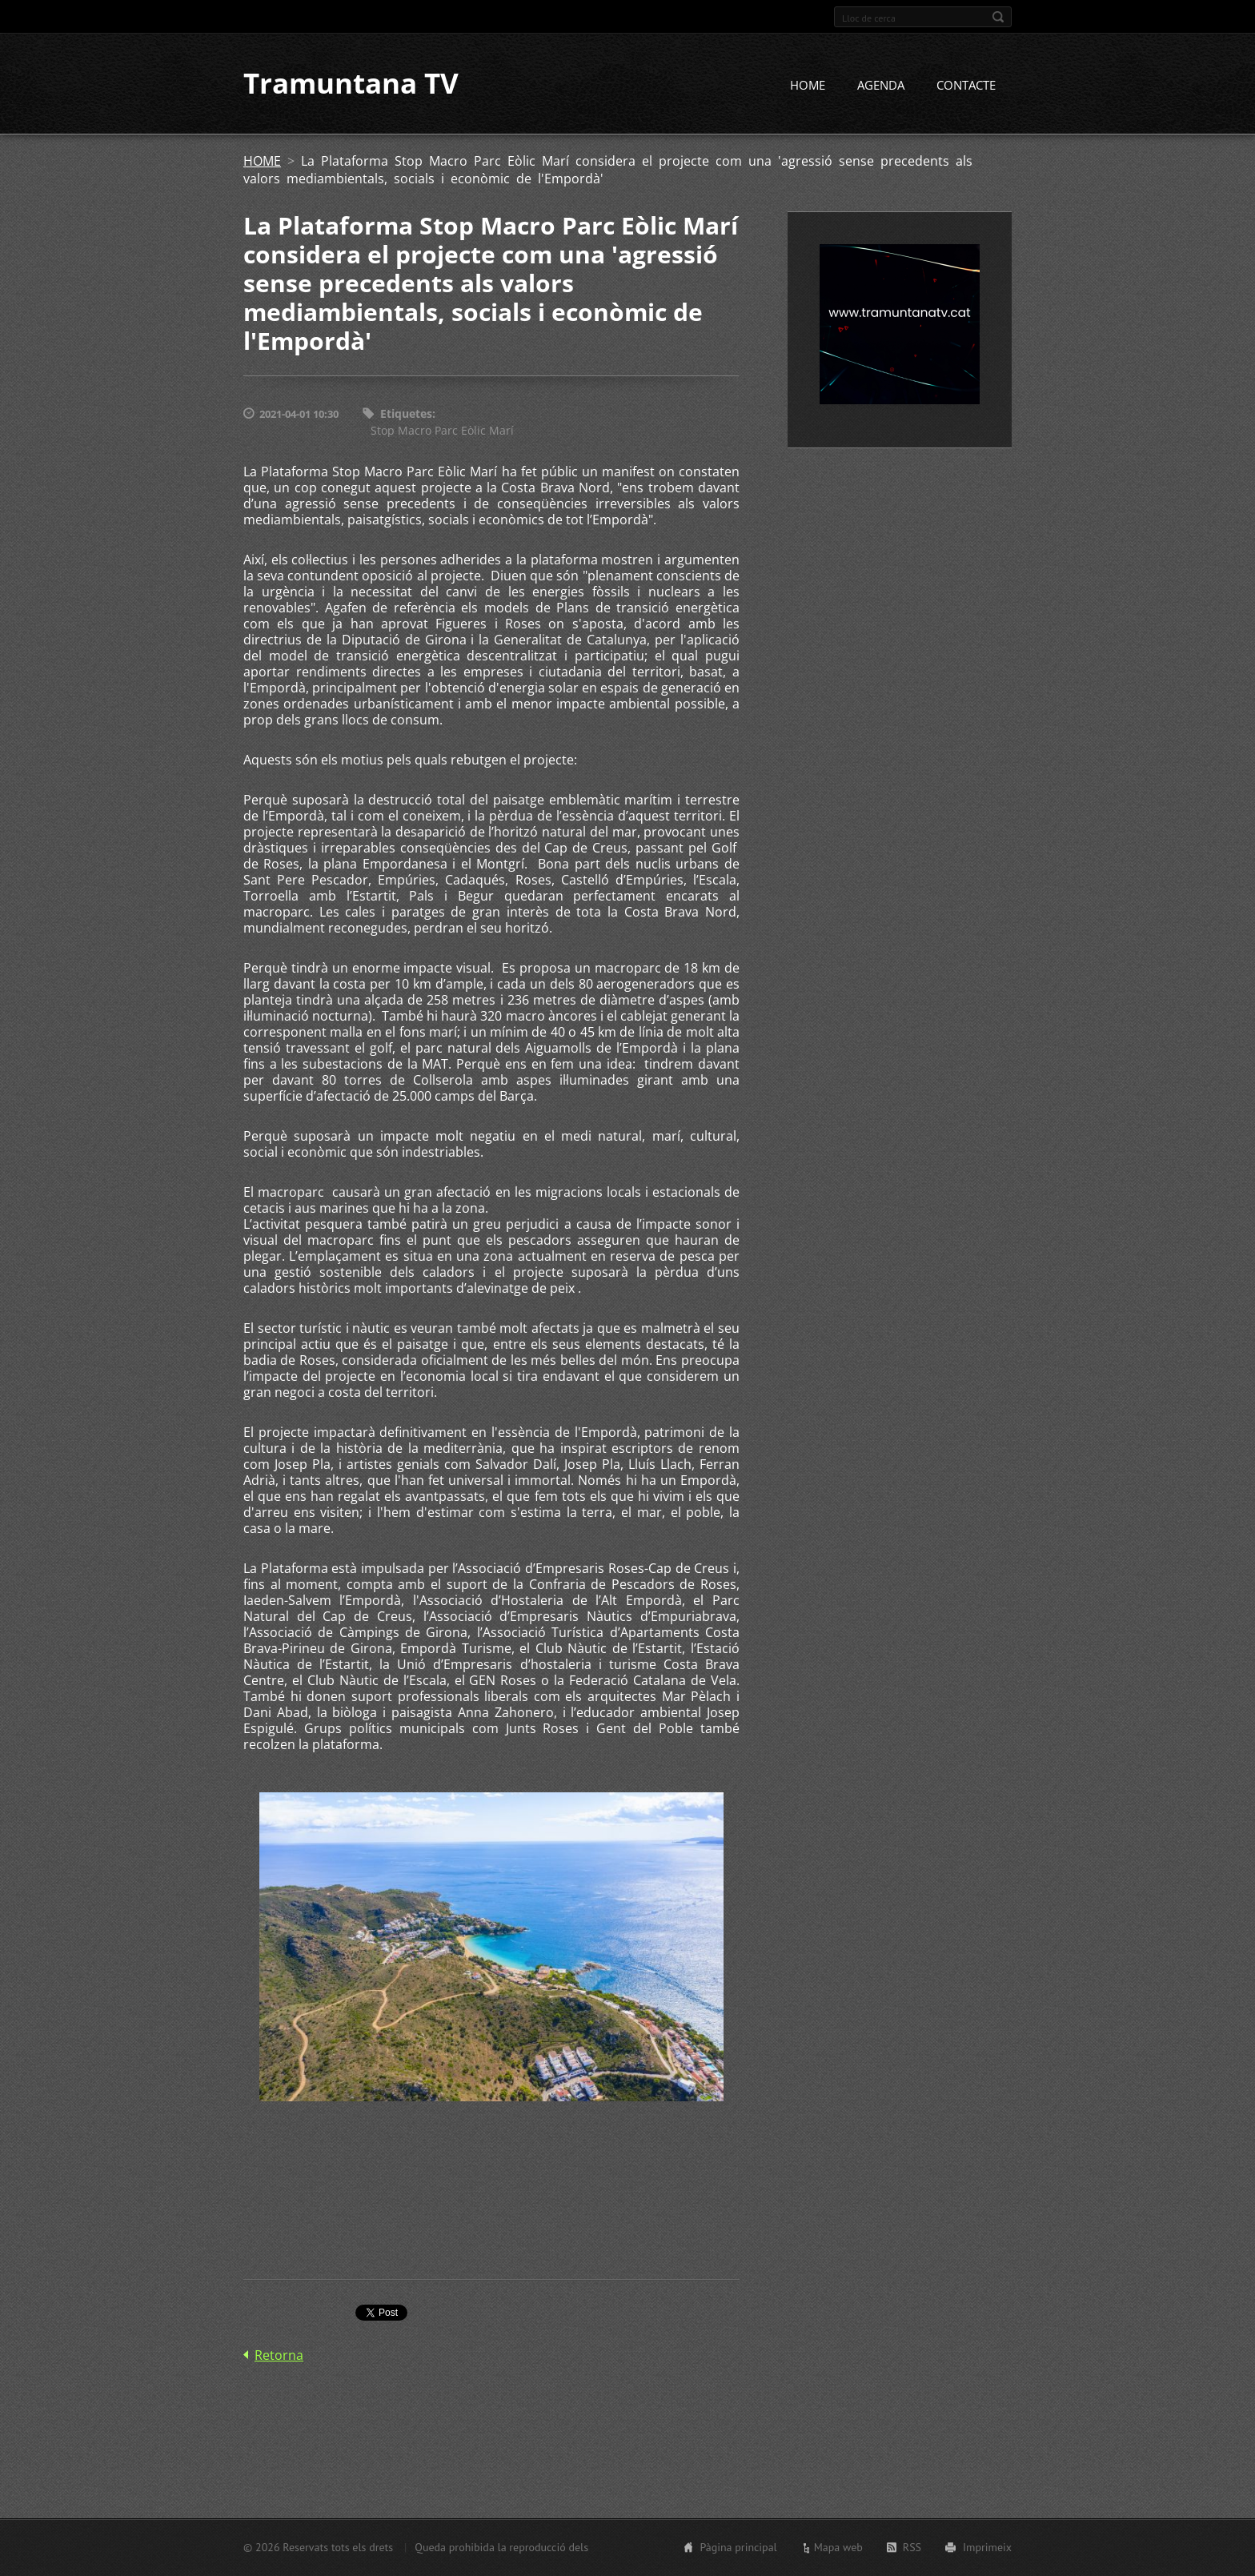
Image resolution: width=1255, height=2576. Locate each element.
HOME (807, 86)
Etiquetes (406, 414)
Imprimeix (987, 2547)
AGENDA (880, 86)
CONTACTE (966, 86)
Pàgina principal (738, 2547)
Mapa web (838, 2547)
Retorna (279, 2355)
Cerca (998, 17)
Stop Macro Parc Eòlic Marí (442, 430)
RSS (912, 2547)
